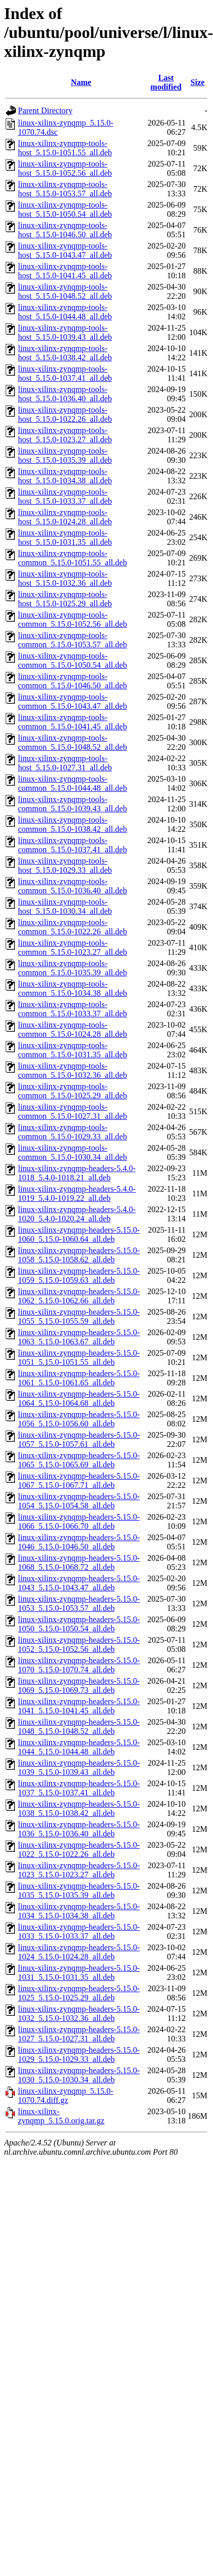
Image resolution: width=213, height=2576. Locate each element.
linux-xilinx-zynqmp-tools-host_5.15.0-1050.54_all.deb (65, 209)
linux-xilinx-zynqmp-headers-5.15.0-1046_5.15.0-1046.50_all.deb (79, 1542)
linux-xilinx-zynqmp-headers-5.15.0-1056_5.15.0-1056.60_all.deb (79, 1419)
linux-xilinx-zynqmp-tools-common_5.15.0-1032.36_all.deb (72, 1070)
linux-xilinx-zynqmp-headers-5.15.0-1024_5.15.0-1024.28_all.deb (79, 1952)
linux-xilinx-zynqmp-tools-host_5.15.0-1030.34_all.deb (65, 906)
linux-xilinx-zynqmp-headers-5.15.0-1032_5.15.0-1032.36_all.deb (79, 2013)
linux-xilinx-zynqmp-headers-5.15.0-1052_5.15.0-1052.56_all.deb (79, 1644)
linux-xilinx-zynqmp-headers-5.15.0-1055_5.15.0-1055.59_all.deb (79, 1316)
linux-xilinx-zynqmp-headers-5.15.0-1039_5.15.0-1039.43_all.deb (79, 1767)
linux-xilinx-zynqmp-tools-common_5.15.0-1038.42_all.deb (72, 824)
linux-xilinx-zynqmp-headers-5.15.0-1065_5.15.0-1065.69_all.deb (79, 1460)
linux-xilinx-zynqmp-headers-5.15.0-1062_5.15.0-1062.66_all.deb (79, 1296)
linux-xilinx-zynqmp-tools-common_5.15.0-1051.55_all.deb (72, 558)
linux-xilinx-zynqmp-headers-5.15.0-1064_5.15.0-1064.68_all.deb (79, 1398)
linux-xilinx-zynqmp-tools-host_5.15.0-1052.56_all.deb (65, 168)
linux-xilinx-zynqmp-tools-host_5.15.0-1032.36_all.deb (65, 578)
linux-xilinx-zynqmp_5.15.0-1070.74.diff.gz (65, 2095)
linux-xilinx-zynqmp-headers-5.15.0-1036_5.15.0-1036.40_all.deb (79, 1829)
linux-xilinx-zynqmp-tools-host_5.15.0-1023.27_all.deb (65, 435)
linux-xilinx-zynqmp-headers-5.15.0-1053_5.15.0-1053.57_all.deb (79, 1603)
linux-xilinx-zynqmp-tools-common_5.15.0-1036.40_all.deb (72, 886)
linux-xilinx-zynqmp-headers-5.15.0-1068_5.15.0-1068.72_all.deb (79, 1562)
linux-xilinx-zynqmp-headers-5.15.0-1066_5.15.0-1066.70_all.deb (79, 1521)
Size (197, 82)
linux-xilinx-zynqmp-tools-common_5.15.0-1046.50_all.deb (72, 681)
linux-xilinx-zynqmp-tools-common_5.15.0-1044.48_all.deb (72, 783)
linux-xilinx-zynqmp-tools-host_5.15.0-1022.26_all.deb (65, 414)
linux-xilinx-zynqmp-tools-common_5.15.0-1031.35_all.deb (72, 1050)
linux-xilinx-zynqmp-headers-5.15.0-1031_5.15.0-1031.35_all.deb (79, 1972)
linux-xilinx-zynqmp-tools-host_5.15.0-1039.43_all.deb (65, 332)
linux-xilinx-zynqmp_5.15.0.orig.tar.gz (61, 2116)
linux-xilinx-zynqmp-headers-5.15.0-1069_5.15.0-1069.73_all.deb (79, 1685)
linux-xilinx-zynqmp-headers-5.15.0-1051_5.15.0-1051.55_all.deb (79, 1357)
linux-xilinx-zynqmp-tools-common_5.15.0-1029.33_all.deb (72, 1132)
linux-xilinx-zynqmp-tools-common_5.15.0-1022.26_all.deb (72, 927)
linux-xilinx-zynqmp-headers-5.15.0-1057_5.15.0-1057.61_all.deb (79, 1439)
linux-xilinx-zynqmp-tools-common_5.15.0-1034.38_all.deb (72, 988)
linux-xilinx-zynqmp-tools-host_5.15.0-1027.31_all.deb (65, 763)
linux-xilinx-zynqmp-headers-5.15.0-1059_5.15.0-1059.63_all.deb (79, 1275)
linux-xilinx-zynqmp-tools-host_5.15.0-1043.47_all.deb (65, 250)
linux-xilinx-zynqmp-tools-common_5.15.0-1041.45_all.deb (72, 722)
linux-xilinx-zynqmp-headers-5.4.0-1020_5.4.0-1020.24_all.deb (76, 1214)
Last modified (165, 82)
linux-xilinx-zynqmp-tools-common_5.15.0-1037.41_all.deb (72, 845)
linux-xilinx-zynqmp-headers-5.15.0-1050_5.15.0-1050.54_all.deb (79, 1624)
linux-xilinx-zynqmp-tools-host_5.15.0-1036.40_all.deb (65, 394)
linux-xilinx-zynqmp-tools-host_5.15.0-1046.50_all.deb (65, 230)
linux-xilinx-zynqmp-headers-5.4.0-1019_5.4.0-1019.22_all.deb (76, 1193)
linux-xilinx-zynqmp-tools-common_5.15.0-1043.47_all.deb (72, 701)
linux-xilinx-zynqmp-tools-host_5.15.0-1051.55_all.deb (65, 148)
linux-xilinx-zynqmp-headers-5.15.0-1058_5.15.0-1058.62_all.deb (79, 1255)
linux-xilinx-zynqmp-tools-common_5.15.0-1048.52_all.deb (72, 742)
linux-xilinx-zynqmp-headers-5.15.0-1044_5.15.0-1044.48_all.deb (79, 1747)
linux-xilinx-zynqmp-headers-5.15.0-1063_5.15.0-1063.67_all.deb (79, 1337)
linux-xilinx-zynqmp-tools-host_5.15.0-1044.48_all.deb (65, 312)
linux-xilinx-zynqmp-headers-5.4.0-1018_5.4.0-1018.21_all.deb (76, 1173)
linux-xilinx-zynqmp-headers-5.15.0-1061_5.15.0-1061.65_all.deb (79, 1378)
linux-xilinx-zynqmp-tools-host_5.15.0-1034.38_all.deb (65, 476)
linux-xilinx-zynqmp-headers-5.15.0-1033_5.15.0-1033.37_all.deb (79, 1931)
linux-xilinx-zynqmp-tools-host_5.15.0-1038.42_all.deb (65, 353)
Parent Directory (45, 110)
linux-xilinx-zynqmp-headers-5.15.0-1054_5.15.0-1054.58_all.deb (79, 1501)
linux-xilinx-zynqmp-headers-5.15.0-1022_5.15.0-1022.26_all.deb (79, 1849)
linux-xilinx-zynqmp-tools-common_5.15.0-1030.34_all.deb (72, 1152)
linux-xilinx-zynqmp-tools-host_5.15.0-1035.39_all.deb (65, 455)
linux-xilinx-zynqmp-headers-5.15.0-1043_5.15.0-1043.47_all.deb (79, 1583)
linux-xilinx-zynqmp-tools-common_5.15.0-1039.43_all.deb (72, 804)
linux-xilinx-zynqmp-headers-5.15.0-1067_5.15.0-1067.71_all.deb (79, 1480)
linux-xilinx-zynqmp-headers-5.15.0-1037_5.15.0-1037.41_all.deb (79, 1788)
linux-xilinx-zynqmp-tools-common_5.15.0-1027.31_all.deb (72, 1111)
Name (81, 82)
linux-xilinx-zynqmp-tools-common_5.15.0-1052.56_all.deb (72, 619)
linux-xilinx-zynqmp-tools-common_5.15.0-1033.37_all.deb (72, 1009)
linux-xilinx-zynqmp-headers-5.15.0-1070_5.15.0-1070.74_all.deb (79, 1665)
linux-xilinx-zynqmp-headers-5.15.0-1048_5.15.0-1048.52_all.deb (79, 1726)
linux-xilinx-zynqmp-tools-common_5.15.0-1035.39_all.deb (72, 968)
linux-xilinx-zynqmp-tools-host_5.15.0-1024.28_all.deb (65, 517)
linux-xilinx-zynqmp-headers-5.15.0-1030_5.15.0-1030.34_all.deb (79, 2075)
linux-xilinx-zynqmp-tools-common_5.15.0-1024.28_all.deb (72, 1029)
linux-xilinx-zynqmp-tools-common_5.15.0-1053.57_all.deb (72, 640)
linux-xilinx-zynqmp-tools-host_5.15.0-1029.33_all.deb (65, 865)
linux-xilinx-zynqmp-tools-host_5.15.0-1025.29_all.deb (65, 599)
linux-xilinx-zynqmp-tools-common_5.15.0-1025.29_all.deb (72, 1091)
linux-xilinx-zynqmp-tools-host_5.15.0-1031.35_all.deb (65, 537)
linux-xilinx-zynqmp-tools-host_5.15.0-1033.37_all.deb (65, 496)
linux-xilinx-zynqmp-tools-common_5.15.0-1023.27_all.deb (72, 947)
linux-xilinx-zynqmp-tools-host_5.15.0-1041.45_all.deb (65, 271)
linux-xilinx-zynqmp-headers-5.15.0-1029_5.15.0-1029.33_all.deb (79, 2054)
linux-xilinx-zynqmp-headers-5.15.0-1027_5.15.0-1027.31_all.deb (79, 2034)
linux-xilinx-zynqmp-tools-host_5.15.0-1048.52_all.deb (65, 291)
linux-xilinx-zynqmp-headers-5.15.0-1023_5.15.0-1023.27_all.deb (79, 1870)
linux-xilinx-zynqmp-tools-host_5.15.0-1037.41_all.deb (65, 373)
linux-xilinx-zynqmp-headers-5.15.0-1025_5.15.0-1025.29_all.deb (79, 1993)
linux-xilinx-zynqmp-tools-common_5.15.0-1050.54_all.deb (72, 660)
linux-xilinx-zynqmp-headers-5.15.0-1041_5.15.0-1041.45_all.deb (79, 1706)
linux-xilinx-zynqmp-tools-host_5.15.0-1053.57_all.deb (65, 189)
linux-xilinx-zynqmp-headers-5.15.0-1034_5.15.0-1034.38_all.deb (79, 1911)
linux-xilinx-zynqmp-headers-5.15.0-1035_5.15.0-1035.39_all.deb (79, 1890)
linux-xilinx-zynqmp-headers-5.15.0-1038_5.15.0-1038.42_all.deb (79, 1808)
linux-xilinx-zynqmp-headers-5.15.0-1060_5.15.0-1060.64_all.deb (79, 1234)
